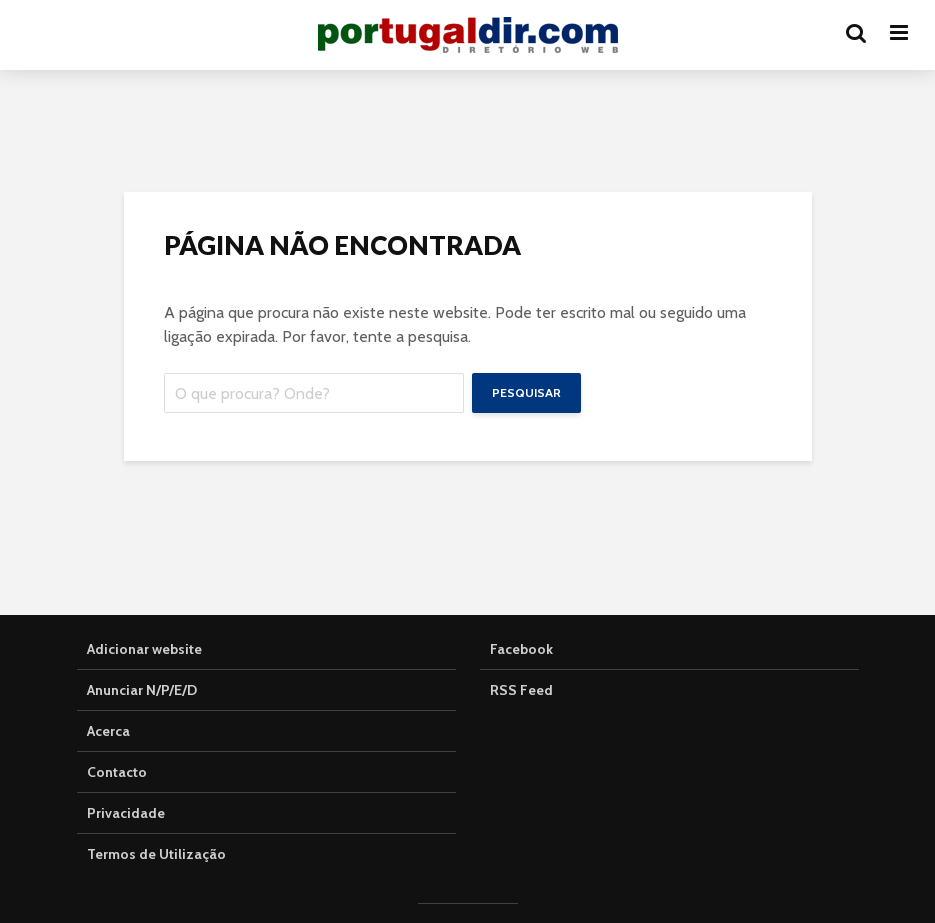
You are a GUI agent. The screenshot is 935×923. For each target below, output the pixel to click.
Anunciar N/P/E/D (142, 690)
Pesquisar (526, 392)
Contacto (117, 772)
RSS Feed (521, 690)
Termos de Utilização (156, 854)
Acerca (108, 731)
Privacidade (126, 813)
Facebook (521, 649)
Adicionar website (144, 649)
